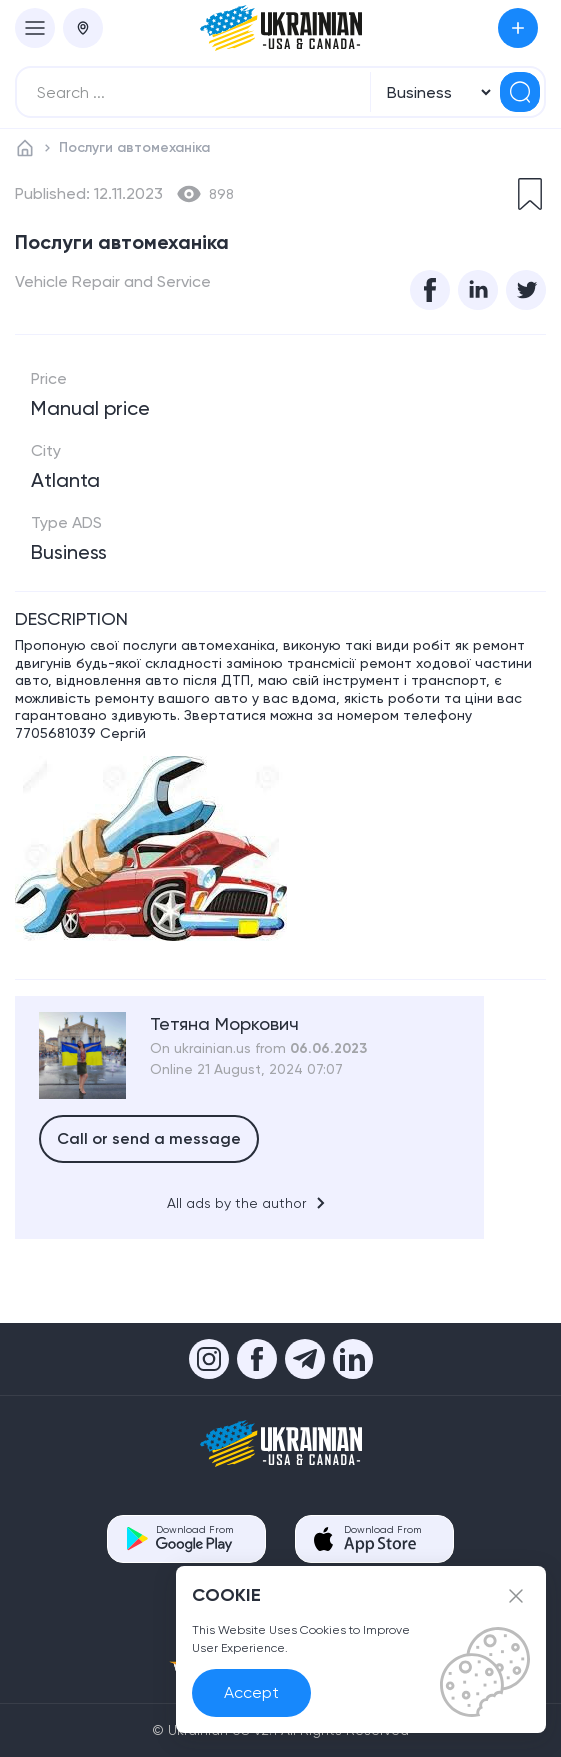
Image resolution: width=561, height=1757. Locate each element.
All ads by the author (249, 1203)
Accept (251, 1692)
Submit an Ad (518, 28)
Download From (194, 1538)
